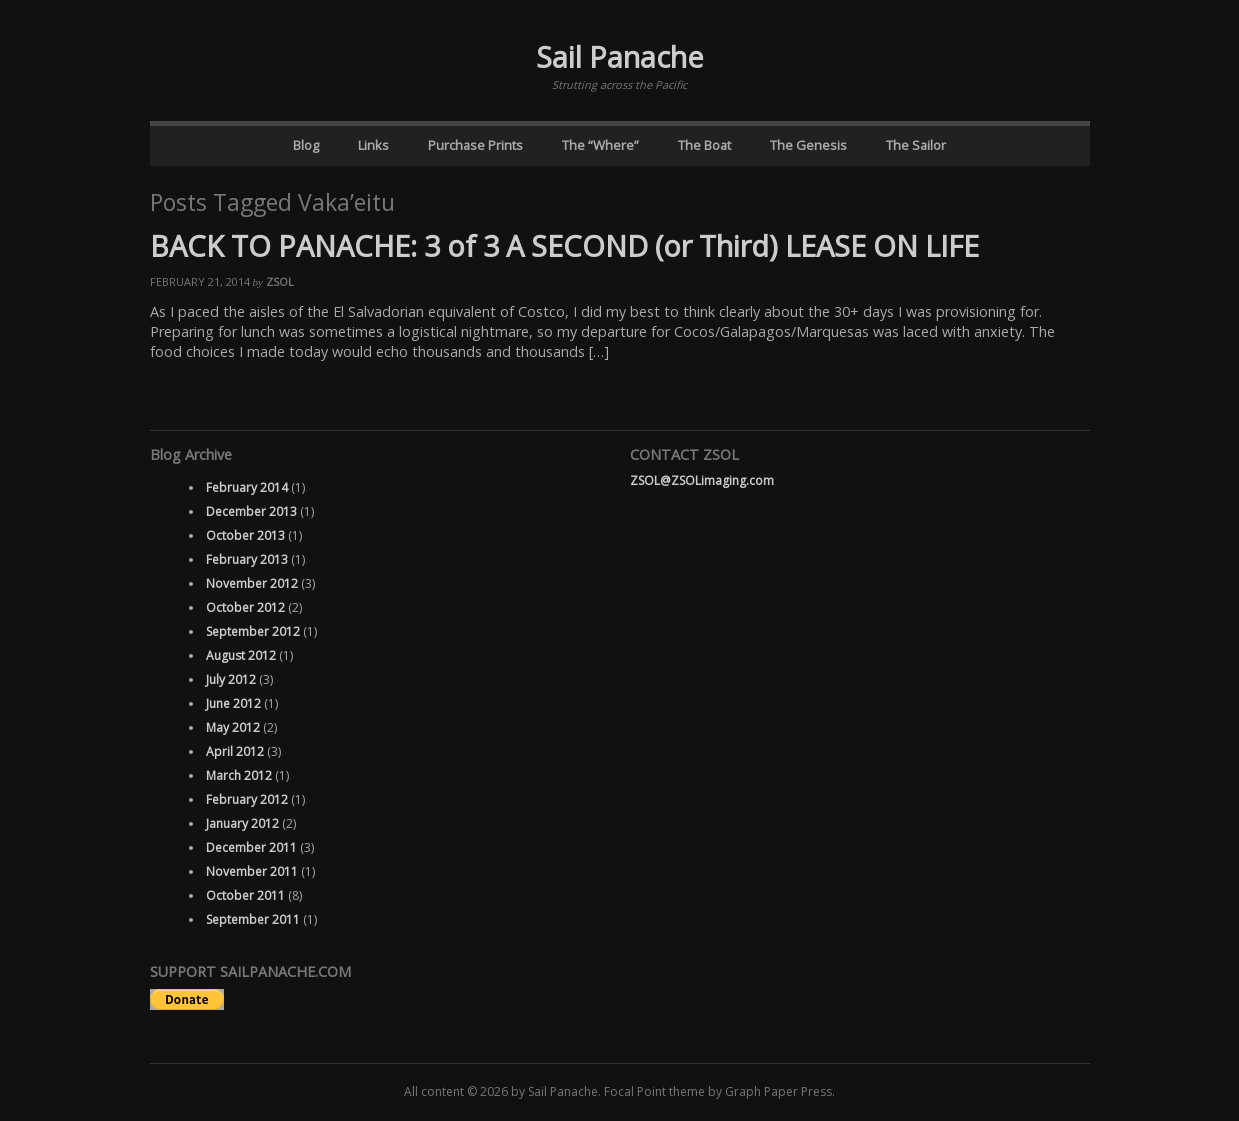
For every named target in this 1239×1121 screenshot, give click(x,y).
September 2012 (253, 631)
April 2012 (235, 751)
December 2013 (251, 511)
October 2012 (245, 607)
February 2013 (247, 559)
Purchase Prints (475, 145)
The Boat (704, 145)
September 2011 (253, 919)
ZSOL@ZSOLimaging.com (702, 480)
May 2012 (233, 727)
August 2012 (241, 655)
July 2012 (231, 679)
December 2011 (251, 847)
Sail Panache (620, 56)
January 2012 (242, 823)
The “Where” (600, 145)
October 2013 (245, 535)
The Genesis (808, 145)
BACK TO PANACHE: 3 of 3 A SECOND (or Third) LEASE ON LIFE (564, 245)
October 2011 (245, 895)
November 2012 (252, 583)
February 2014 (247, 487)
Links (373, 145)
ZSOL (280, 281)
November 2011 (252, 871)
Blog (306, 145)
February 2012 (247, 799)
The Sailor (916, 145)
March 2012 (239, 775)
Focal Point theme (654, 1091)
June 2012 (233, 703)
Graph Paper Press (778, 1091)
